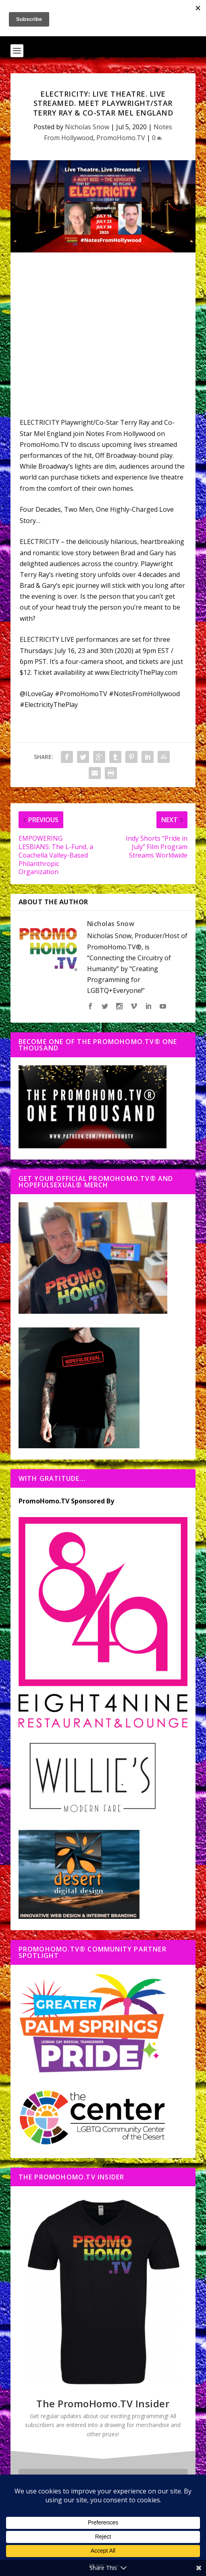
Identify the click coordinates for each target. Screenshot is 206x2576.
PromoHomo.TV (120, 137)
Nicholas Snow (87, 126)
